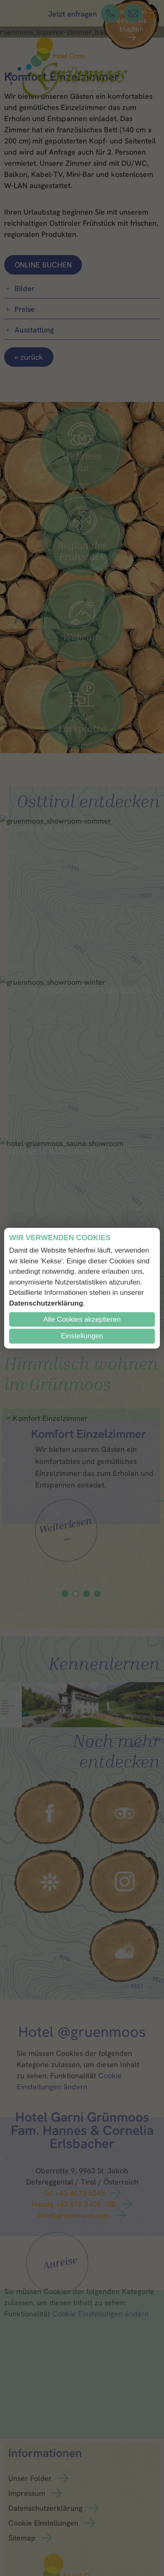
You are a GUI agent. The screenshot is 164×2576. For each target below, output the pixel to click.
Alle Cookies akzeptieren (82, 1319)
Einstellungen (82, 1336)
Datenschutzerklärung (46, 1303)
